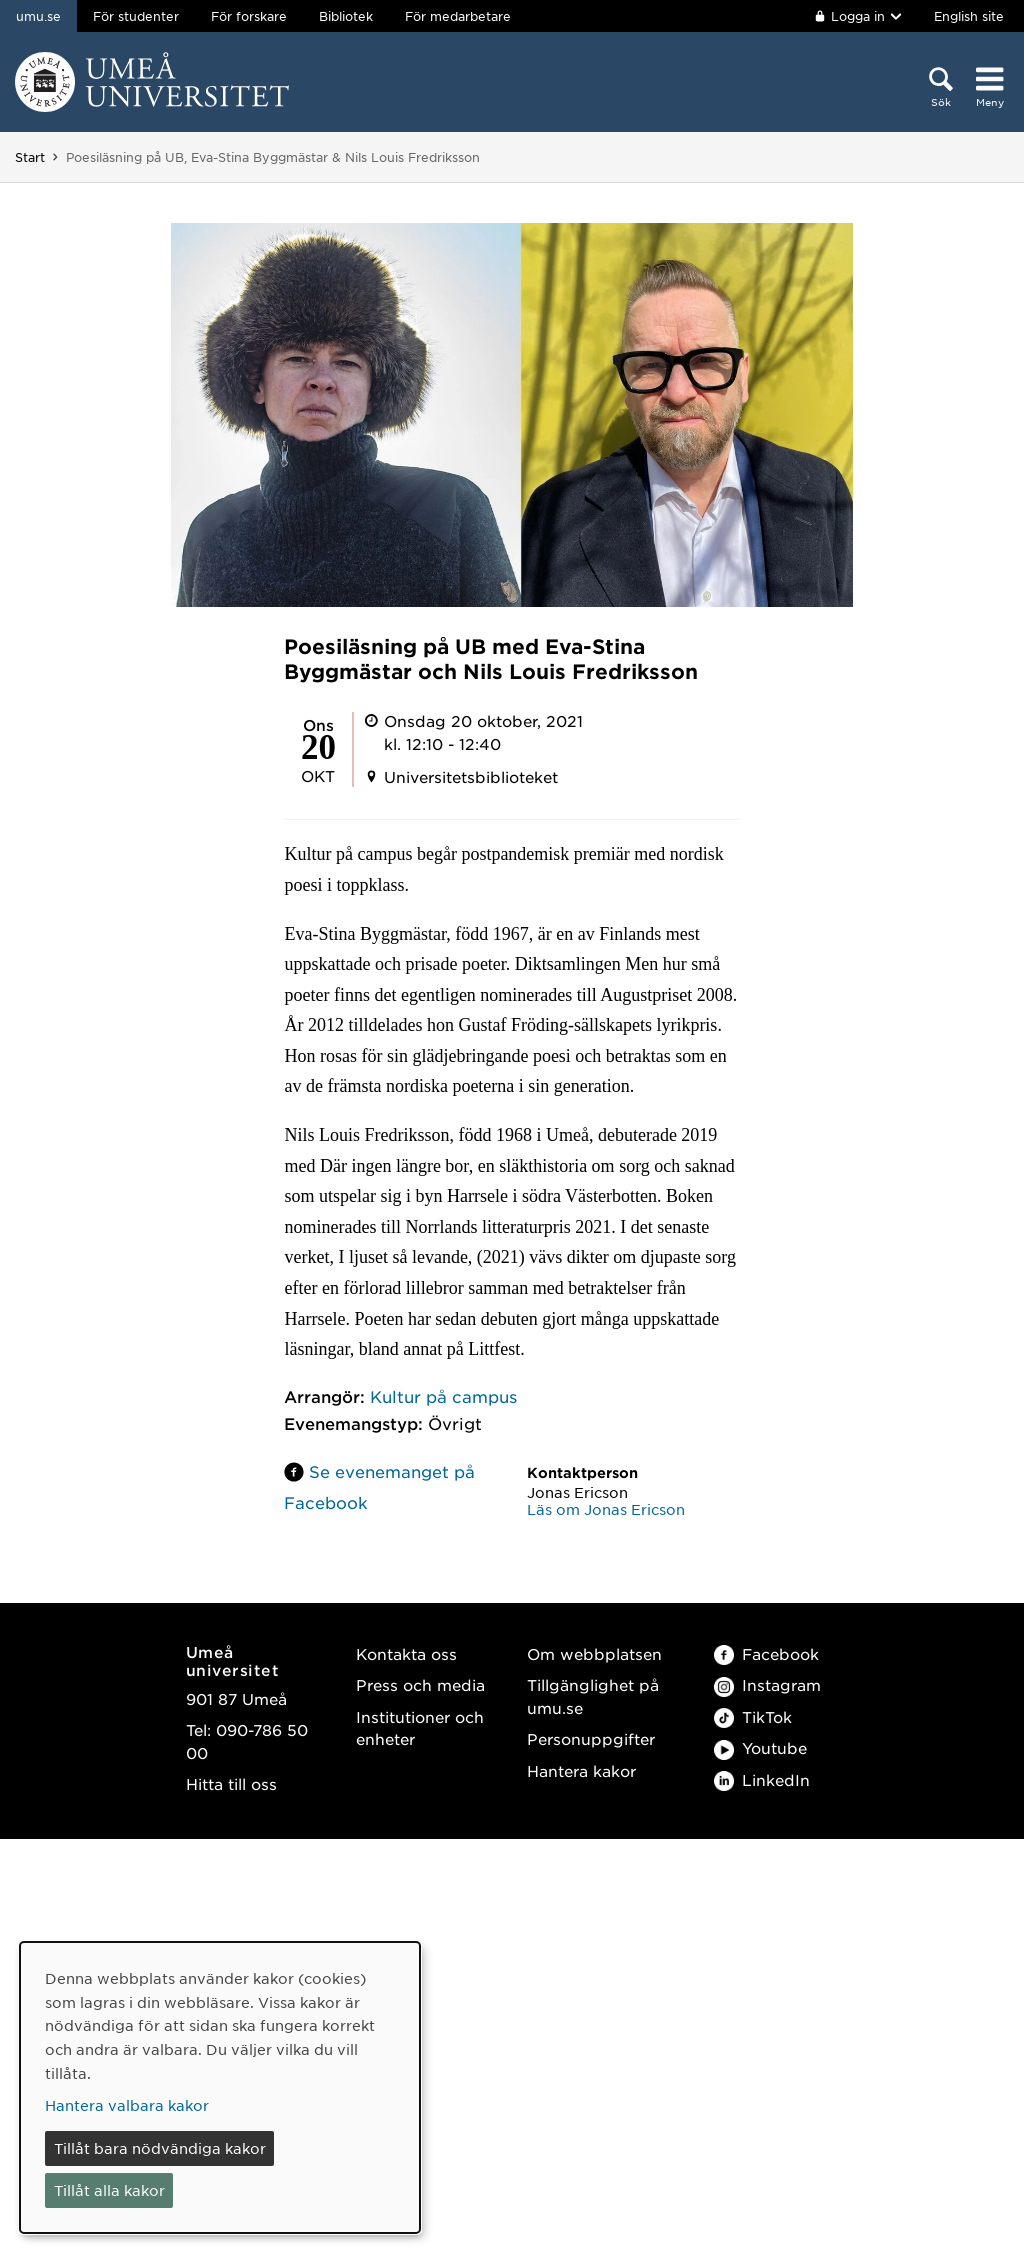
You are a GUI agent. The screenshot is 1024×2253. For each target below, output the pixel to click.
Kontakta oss (406, 1653)
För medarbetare (458, 16)
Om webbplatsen (594, 1653)
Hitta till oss (231, 1783)
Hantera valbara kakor (127, 2105)
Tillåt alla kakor (109, 2190)
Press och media (420, 1684)
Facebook (766, 1653)
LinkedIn (762, 1779)
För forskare (249, 16)
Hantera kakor (581, 1770)
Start (30, 157)
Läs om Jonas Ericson (606, 1509)
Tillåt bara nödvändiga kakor (160, 2148)
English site (969, 16)
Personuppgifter (591, 1738)
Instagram (767, 1684)
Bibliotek (346, 16)
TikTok (753, 1716)
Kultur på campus (443, 1396)
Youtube (760, 1747)
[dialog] (220, 2087)
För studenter (136, 16)
